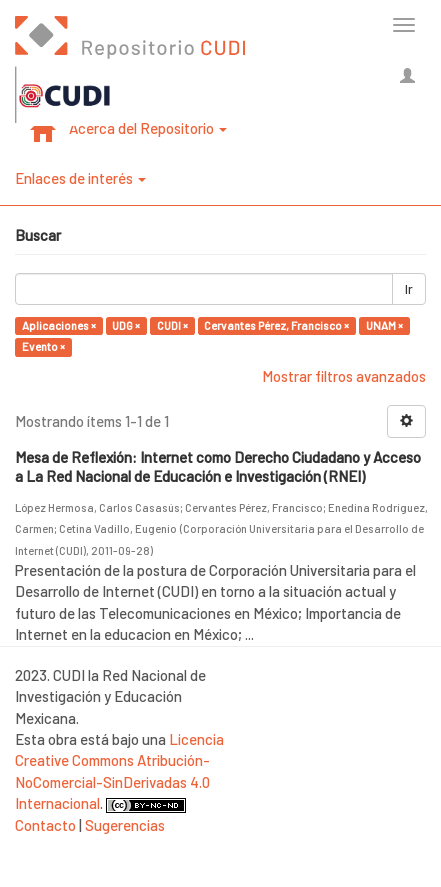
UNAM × (384, 325)
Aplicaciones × (59, 325)
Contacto (45, 825)
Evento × (43, 346)
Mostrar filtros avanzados (344, 376)
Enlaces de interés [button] (80, 178)
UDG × (126, 325)
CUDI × (172, 325)
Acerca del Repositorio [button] (148, 128)
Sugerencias (125, 825)
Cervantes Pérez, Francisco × (276, 325)
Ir (409, 289)
